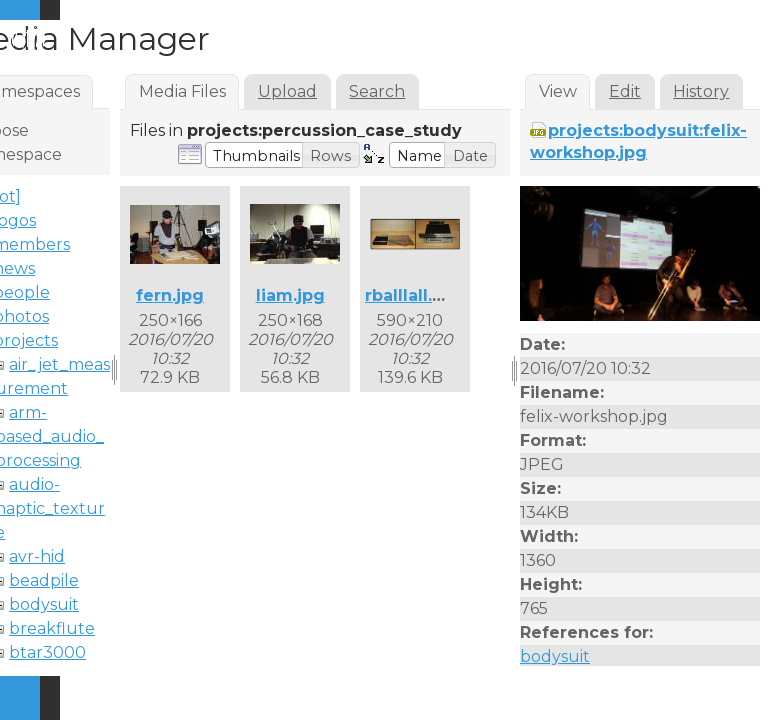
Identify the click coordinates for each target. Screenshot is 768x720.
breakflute (52, 628)
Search (377, 91)
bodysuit (44, 604)
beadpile (44, 580)
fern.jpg (170, 295)
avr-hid (37, 556)
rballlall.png (415, 295)
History (701, 91)
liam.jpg (290, 295)
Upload (287, 91)
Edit (625, 91)
